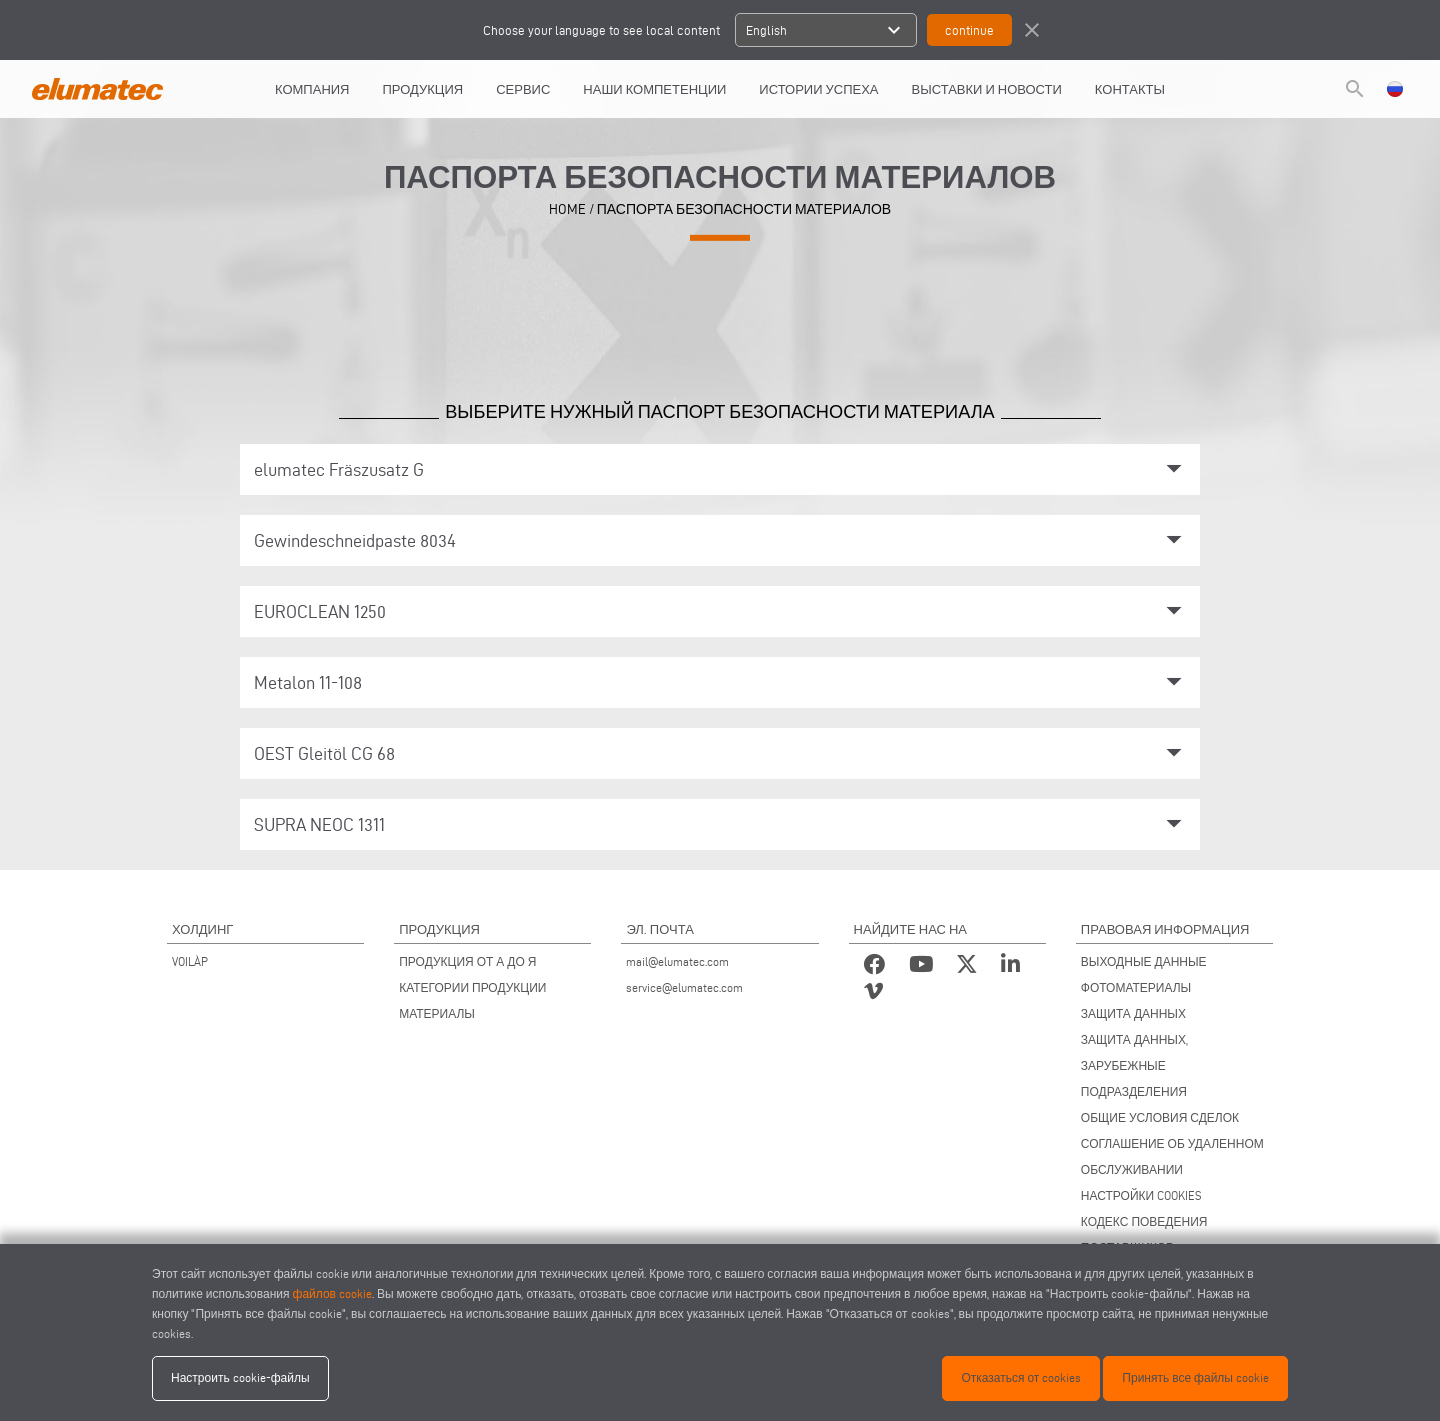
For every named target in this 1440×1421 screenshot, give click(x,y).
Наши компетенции (654, 89)
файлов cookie (332, 1293)
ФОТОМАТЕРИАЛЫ (1136, 987)
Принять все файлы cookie (1195, 1377)
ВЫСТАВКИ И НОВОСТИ (987, 89)
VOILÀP (190, 961)
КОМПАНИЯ (312, 89)
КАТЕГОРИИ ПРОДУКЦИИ (472, 987)
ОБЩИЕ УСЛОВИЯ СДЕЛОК (1160, 1117)
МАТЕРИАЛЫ (437, 1013)
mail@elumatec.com (677, 961)
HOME (567, 209)
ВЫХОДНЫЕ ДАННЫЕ (1144, 961)
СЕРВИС (523, 89)
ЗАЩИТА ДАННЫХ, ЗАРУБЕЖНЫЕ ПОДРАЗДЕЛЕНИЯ (1134, 1065)
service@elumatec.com (684, 987)
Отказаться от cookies (1021, 1377)
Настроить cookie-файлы (240, 1377)
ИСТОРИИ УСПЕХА (818, 89)
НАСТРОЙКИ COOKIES (1141, 1195)
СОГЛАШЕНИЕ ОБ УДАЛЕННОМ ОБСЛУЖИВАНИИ (1172, 1156)
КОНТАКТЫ (1130, 89)
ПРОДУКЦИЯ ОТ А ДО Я (467, 961)
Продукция (423, 89)
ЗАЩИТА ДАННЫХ (1133, 1013)
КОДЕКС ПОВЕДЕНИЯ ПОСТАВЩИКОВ (1144, 1234)
